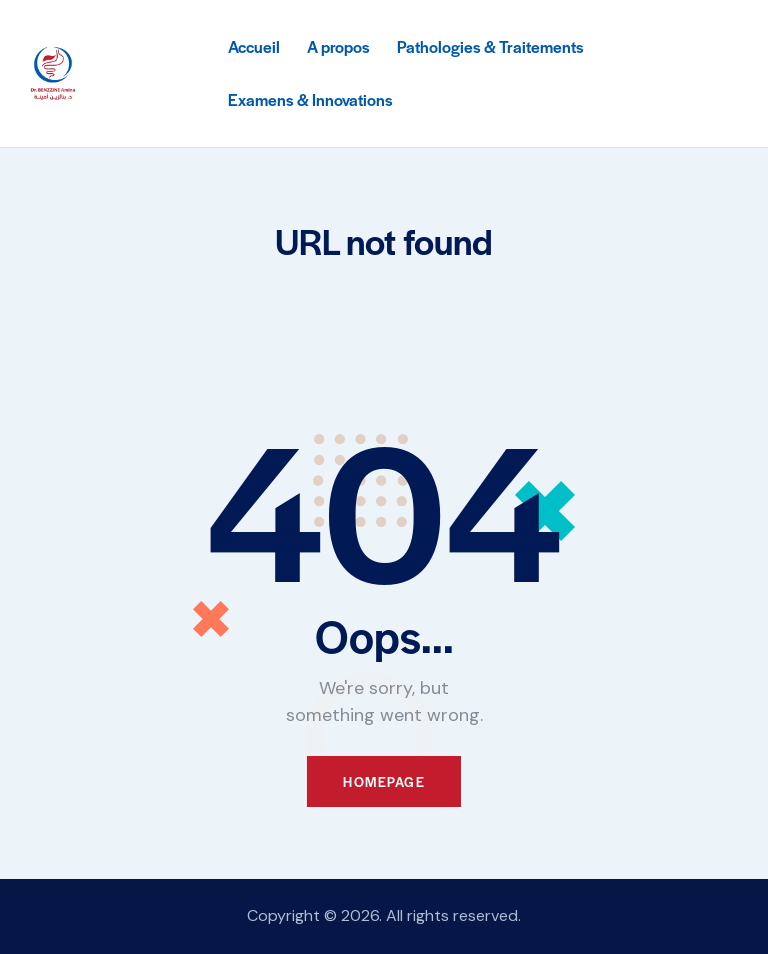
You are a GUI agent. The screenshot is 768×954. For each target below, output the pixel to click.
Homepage (384, 781)
